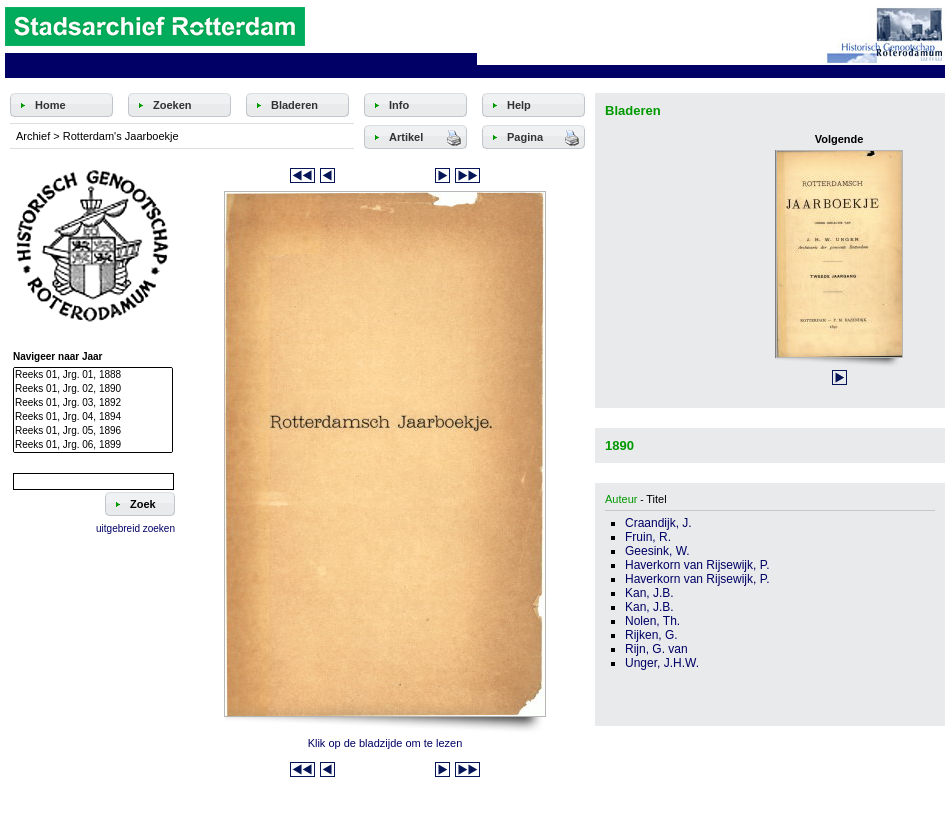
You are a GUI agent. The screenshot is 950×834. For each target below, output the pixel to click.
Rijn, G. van (656, 649)
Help (519, 105)
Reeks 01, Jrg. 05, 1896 (93, 431)
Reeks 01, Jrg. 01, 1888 (93, 375)
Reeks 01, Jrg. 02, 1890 (93, 389)
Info (399, 105)
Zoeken (172, 105)
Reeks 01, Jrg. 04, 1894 (93, 417)
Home (50, 105)
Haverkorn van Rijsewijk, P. (697, 565)
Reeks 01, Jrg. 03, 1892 (93, 403)
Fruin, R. (648, 537)
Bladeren (294, 105)
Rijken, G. (651, 635)
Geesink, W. (657, 551)
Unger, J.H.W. (662, 663)
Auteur (621, 499)
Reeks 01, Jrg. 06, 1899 (93, 445)
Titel (656, 499)
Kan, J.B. (649, 593)
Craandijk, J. (658, 523)
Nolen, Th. (652, 621)
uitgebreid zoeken (135, 528)
